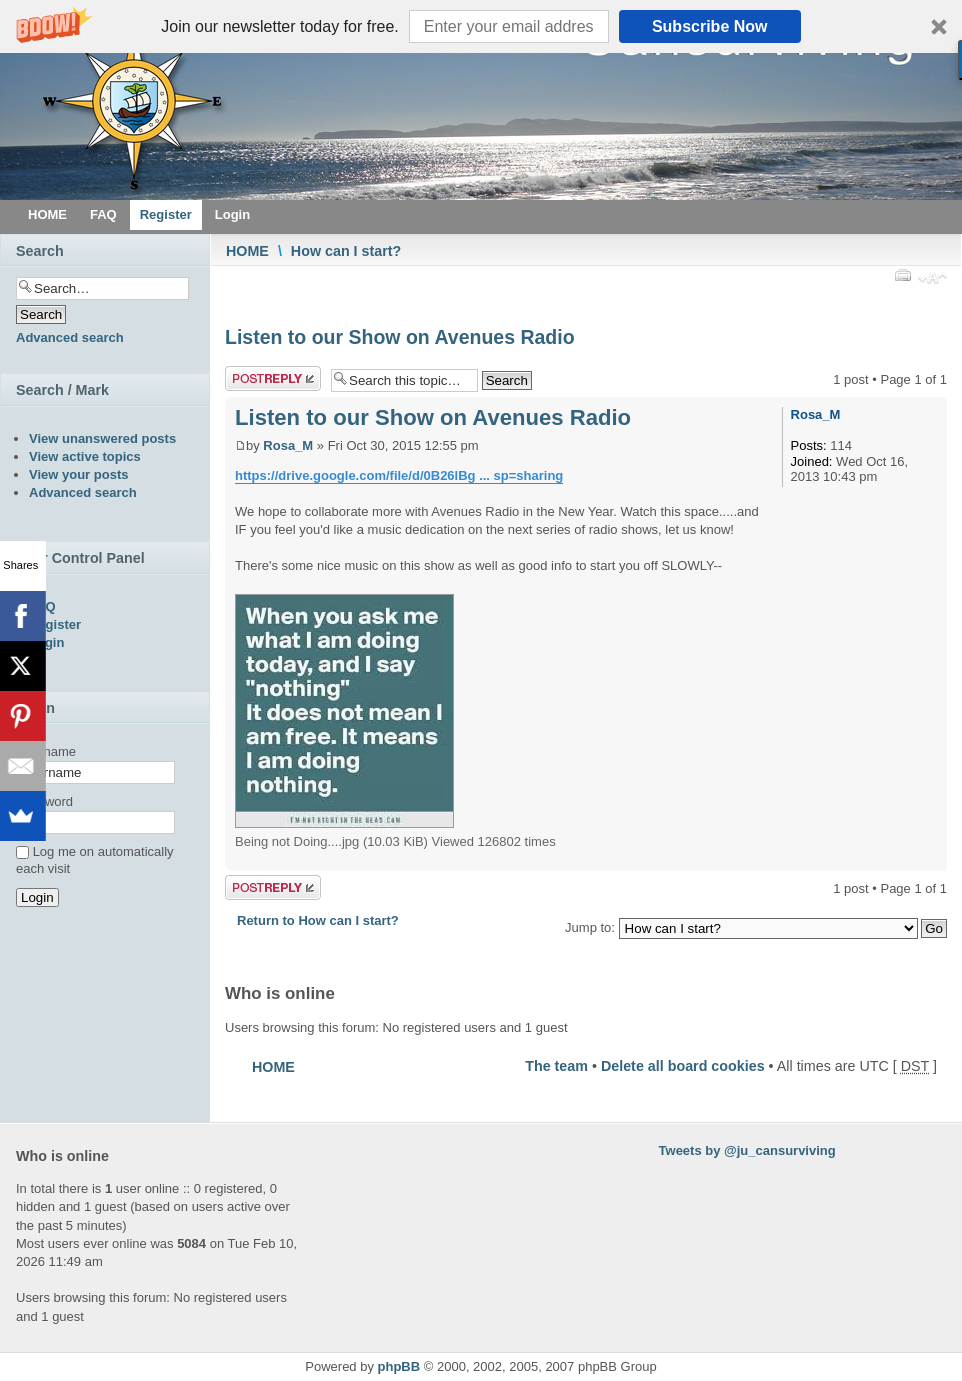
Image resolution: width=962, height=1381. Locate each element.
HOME (247, 251)
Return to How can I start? (318, 920)
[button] (481, 26)
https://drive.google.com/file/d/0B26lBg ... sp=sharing (399, 475)
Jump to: (590, 927)
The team (556, 1066)
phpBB (399, 1366)
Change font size (932, 280)
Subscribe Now (710, 26)
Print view (902, 275)
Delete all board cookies (683, 1066)
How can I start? (346, 251)
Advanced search (70, 337)
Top (931, 860)
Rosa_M (288, 445)
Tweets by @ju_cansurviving (747, 1150)
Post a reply (273, 378)
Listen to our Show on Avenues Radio (400, 337)
